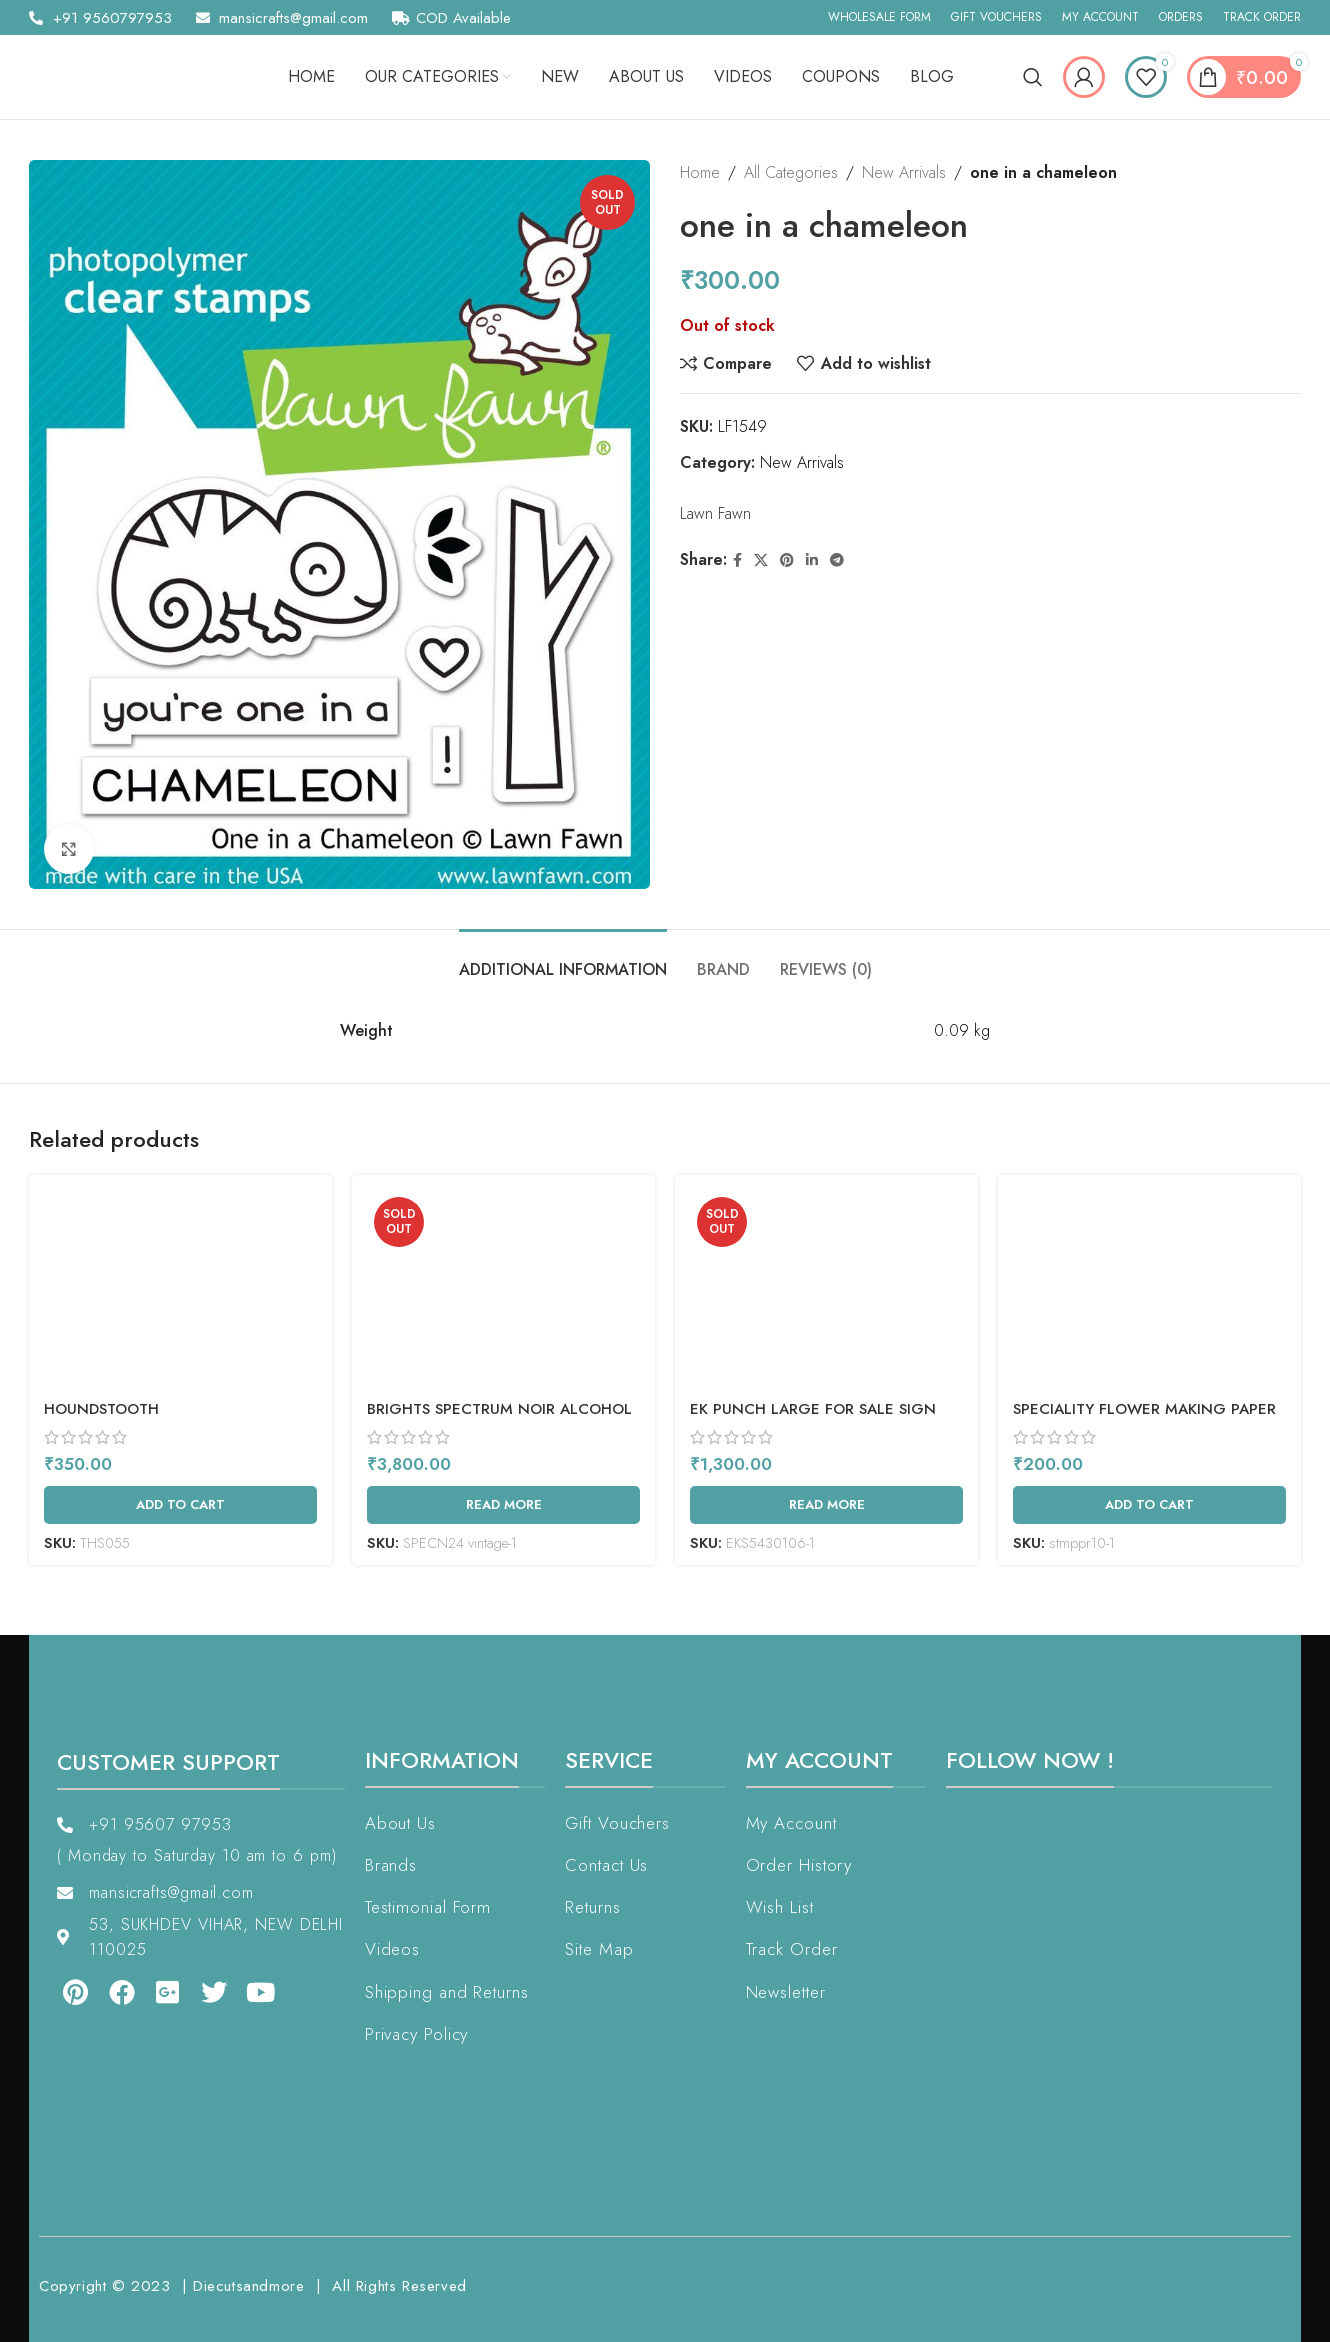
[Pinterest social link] (787, 560)
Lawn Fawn (715, 513)
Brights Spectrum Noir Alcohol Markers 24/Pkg (499, 1419)
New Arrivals (904, 172)
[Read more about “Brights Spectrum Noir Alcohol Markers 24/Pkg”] (503, 1505)
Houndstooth (101, 1409)
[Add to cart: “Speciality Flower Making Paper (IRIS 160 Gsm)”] (1149, 1505)
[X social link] (761, 560)
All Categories (791, 172)
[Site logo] (124, 75)
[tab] (563, 959)
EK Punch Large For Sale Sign (813, 1409)
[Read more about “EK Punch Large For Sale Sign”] (826, 1505)
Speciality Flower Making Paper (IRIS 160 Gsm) (1144, 1419)
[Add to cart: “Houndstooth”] (180, 1505)
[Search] (1033, 77)
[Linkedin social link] (812, 560)
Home (700, 172)
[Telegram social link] (837, 560)
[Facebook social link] (737, 560)
